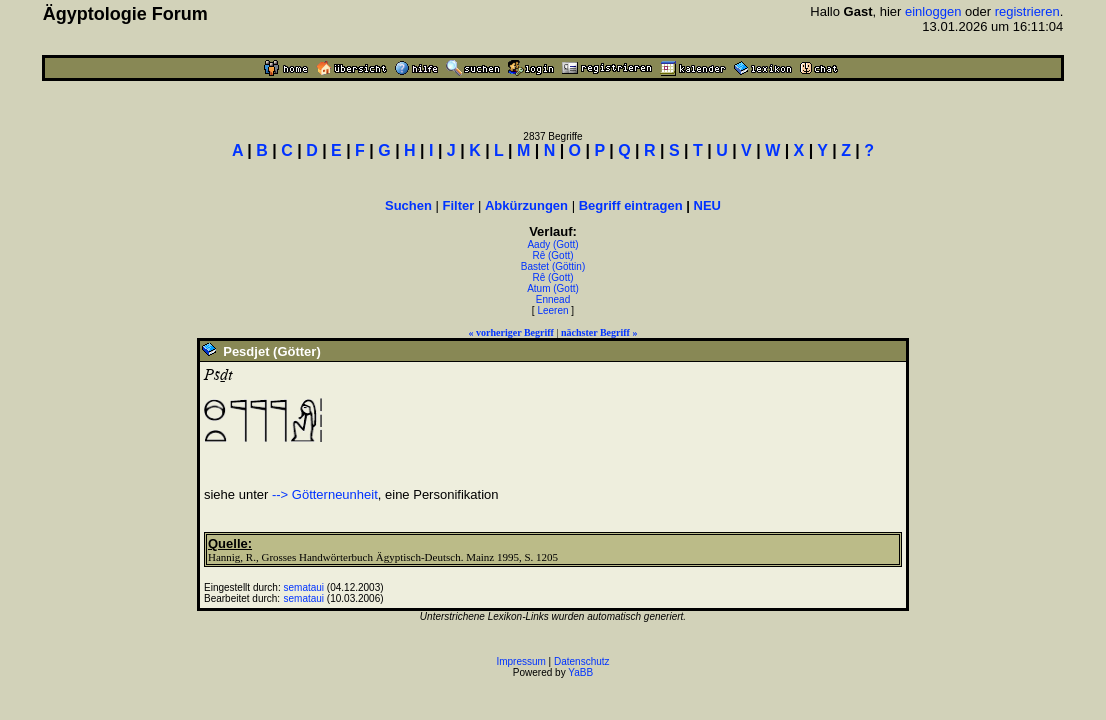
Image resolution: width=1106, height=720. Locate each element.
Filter (459, 205)
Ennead (553, 299)
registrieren (1027, 11)
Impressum (520, 661)
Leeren (552, 310)
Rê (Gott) (552, 255)
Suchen (408, 205)
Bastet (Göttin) (553, 266)
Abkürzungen (526, 205)
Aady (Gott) (552, 244)
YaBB (580, 672)
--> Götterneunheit (325, 494)
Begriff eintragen (631, 205)
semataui (303, 587)
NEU (707, 205)
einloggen (933, 11)
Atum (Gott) (553, 288)
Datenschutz (582, 661)
